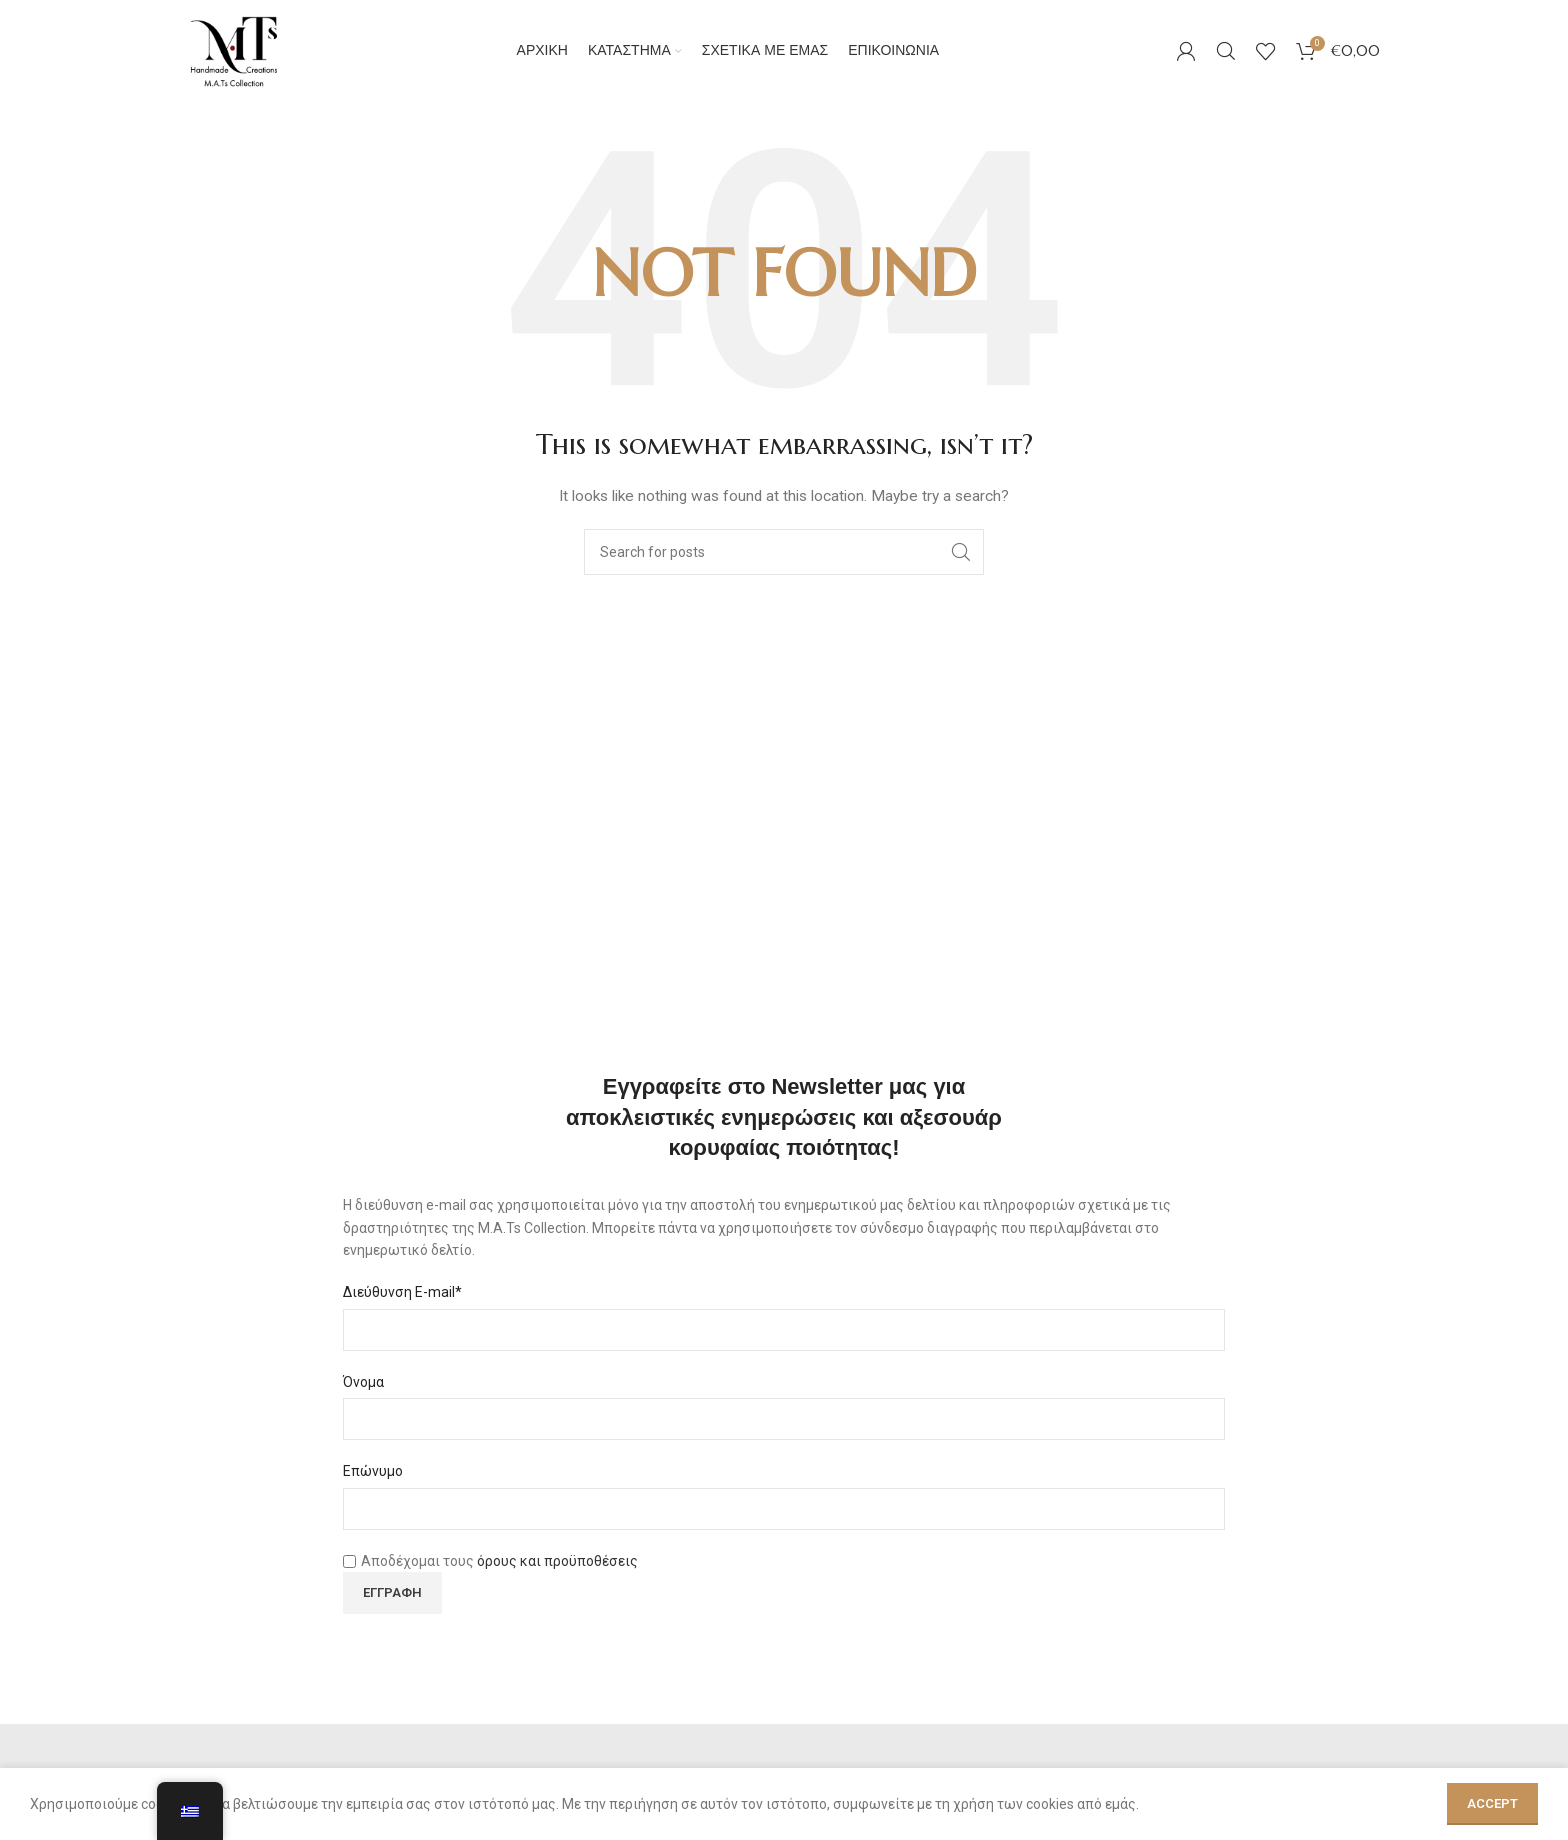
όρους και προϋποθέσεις (557, 1589)
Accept (1492, 1803)
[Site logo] (248, 64)
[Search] (1226, 65)
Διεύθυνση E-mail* (402, 1321)
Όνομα (363, 1410)
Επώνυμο (373, 1499)
